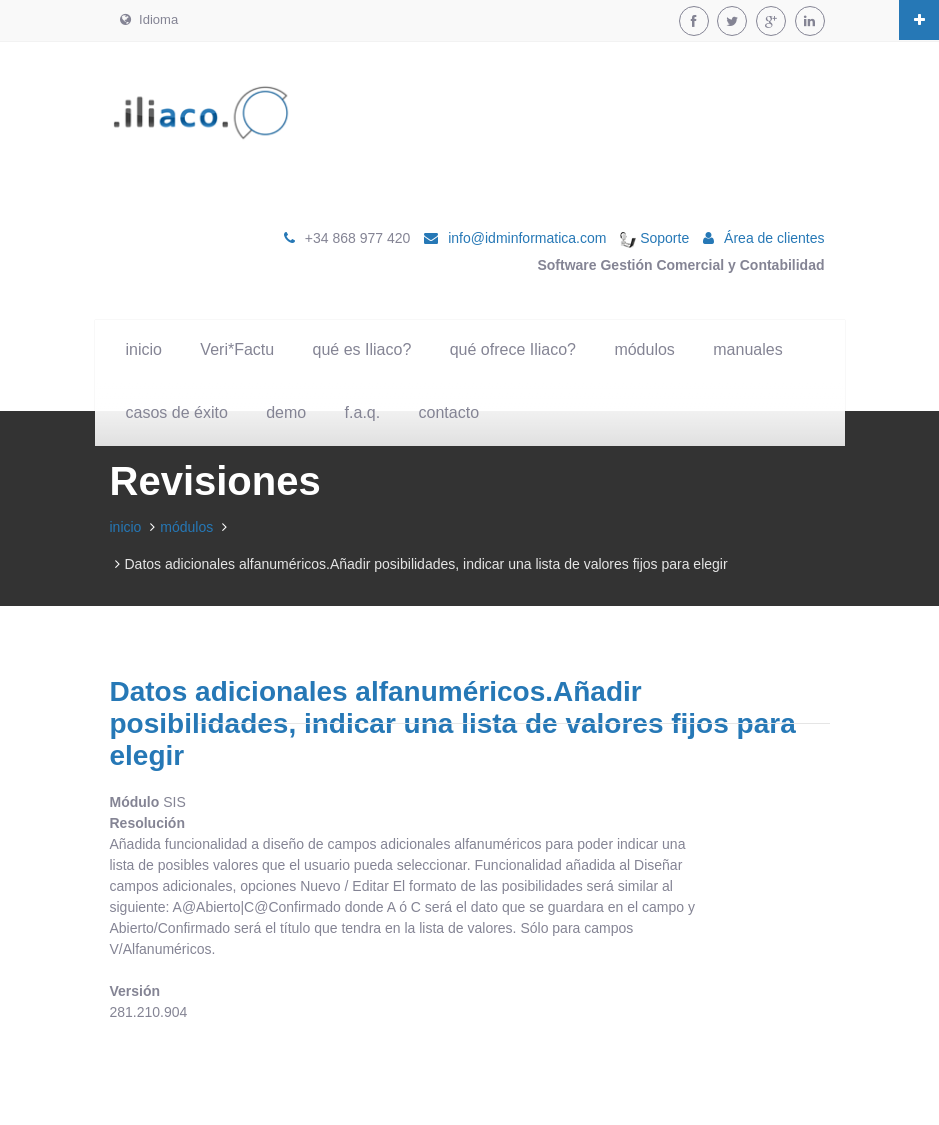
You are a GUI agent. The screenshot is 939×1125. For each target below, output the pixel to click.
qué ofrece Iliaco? (513, 349)
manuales (747, 349)
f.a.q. (363, 412)
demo (286, 412)
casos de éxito (177, 412)
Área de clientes (774, 238)
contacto (449, 412)
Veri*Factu (237, 349)
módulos (644, 349)
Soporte (654, 238)
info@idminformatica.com (527, 238)
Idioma (149, 19)
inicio (144, 349)
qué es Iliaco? (362, 349)
